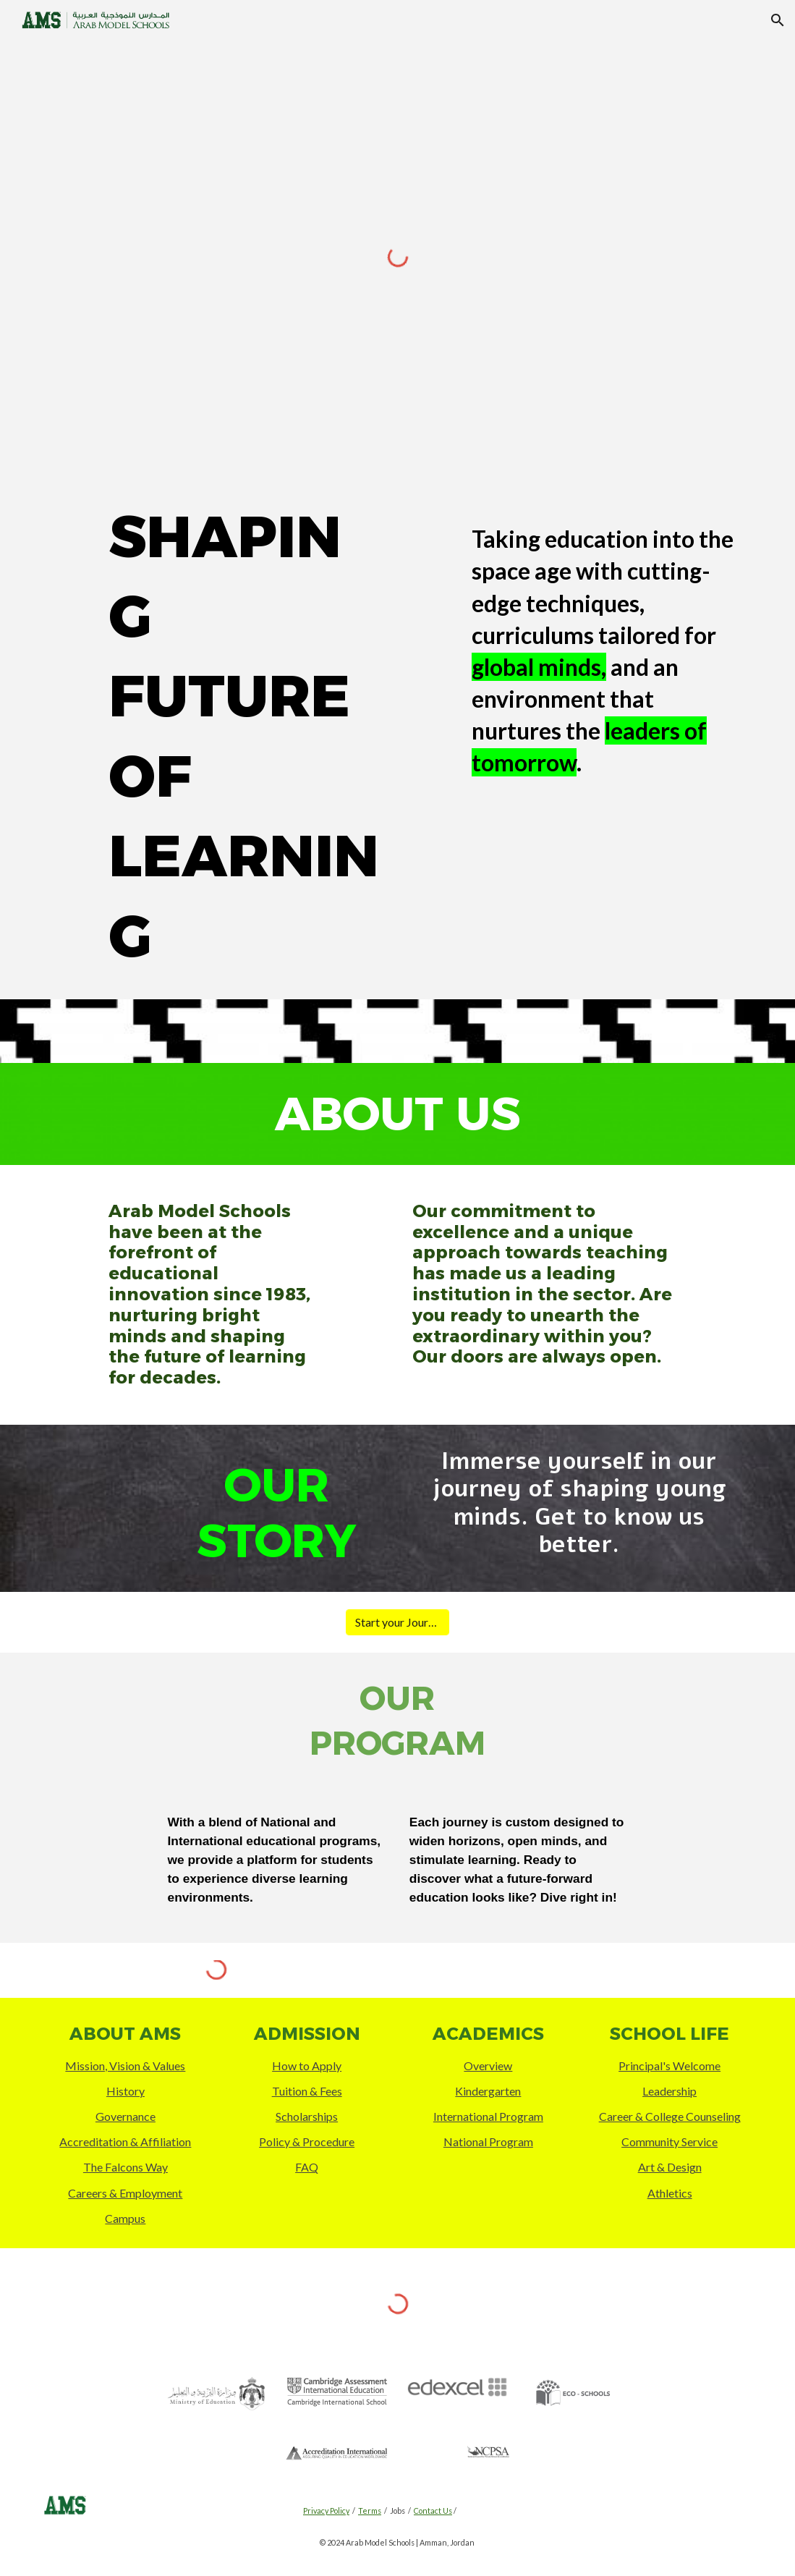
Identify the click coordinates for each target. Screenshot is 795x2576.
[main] (246, 736)
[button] (777, 20)
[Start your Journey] (397, 1621)
